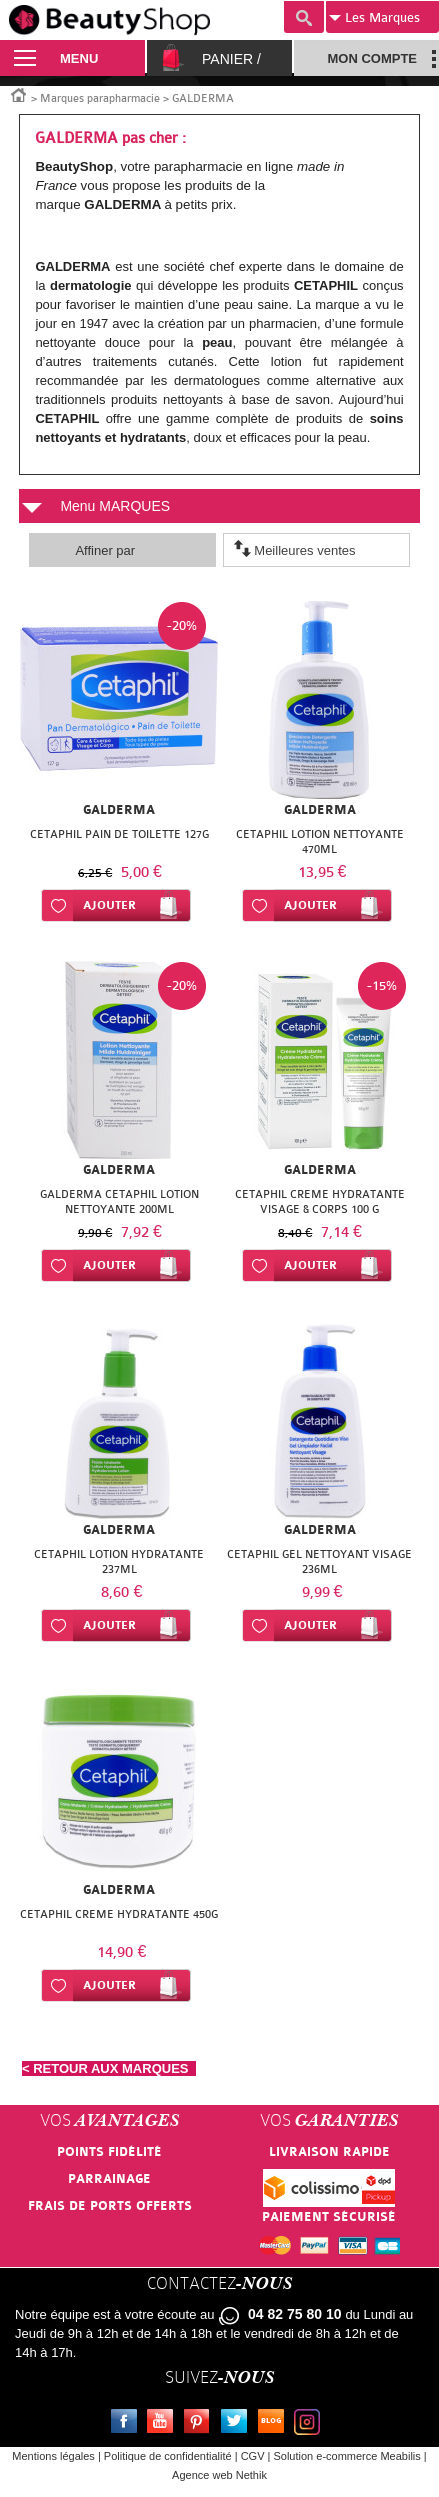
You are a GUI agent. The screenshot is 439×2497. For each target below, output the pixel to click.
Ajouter (109, 905)
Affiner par (105, 550)
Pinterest (201, 2424)
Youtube (164, 2424)
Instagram (311, 2424)
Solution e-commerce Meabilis (346, 2456)
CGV (253, 2456)
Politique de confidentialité (168, 2456)
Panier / (231, 59)
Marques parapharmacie (100, 98)
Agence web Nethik (219, 2475)
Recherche (304, 17)
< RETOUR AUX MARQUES (109, 2068)
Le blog (275, 2424)
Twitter (238, 2424)
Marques (374, 18)
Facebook (128, 2424)
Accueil (19, 94)
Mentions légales (53, 2456)
